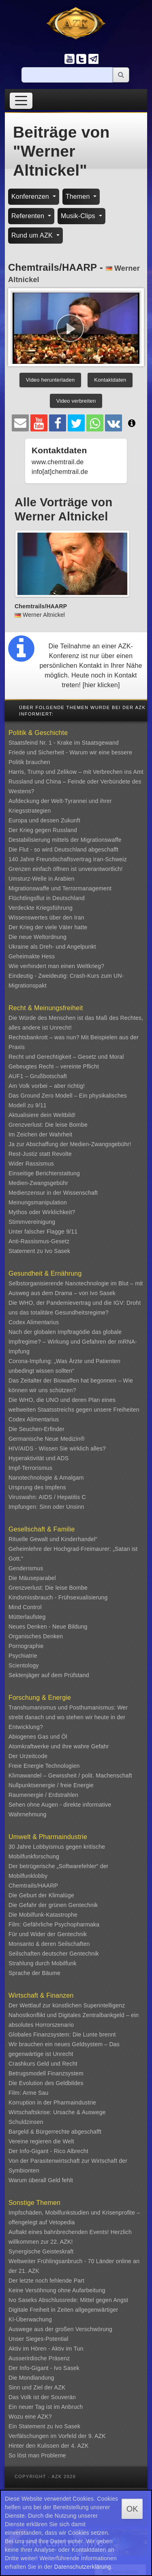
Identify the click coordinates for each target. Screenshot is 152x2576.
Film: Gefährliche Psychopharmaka (54, 1924)
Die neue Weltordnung (37, 937)
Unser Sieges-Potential (39, 2339)
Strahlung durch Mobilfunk (43, 1963)
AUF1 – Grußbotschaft (38, 1076)
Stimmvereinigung (32, 1222)
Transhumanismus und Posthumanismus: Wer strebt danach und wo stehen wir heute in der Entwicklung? (68, 1717)
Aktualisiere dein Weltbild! (42, 1115)
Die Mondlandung (31, 2377)
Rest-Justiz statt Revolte (40, 1154)
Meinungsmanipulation (38, 1202)
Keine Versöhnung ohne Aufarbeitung (57, 2290)
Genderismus (26, 1568)
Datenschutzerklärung (82, 2566)
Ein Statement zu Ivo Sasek (44, 2426)
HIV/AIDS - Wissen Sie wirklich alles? (57, 1448)
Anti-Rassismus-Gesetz (39, 1241)
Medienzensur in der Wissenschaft (53, 1192)
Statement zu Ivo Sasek (39, 1251)
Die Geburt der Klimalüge (41, 1895)
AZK (60, 2387)
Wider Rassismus (31, 1163)
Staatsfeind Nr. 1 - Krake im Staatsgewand (64, 742)
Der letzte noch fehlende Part (46, 2280)
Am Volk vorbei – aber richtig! (47, 1086)
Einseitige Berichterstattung (44, 1173)
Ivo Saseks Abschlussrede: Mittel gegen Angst (68, 2300)
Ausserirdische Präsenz (39, 2358)
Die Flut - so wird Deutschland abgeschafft (63, 849)
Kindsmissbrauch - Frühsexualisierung (58, 1597)
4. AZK (79, 2445)
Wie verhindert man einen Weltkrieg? (56, 966)
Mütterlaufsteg (27, 1617)
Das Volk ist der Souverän (42, 2397)
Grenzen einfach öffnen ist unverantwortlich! (66, 869)
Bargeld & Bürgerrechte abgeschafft (55, 2131)
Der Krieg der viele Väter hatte (48, 927)
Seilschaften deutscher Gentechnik (54, 1953)
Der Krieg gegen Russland (43, 830)
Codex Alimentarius (34, 1322)
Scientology (24, 1665)
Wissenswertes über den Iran (46, 917)
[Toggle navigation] (21, 100)
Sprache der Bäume (34, 1973)
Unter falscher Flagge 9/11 (43, 1231)
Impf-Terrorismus (30, 1468)
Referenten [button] (28, 215)
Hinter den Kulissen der (40, 2445)
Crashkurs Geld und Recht (43, 2063)
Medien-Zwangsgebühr (38, 1183)
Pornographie (26, 1646)
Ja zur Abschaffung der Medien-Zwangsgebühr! (70, 1144)
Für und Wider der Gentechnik (48, 1934)
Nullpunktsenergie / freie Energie (51, 1785)
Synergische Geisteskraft (41, 2251)
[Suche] (67, 75)
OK (132, 2508)
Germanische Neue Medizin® (47, 1439)
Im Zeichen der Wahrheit (40, 1134)
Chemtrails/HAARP (33, 1885)
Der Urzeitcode (28, 1756)
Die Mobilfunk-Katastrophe (43, 1914)
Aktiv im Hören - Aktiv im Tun (46, 2348)
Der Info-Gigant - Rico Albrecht (48, 2151)
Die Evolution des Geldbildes (46, 2083)
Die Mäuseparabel (32, 1578)
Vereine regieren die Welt (41, 2141)
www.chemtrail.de (58, 462)
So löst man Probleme (37, 2455)
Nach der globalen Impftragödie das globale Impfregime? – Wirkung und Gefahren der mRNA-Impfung (73, 1342)
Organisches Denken (36, 1636)
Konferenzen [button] (31, 196)
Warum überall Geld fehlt (41, 2180)
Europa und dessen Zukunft (44, 820)
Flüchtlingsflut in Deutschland (47, 898)
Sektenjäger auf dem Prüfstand (49, 1675)
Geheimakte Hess (32, 956)
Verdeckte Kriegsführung (41, 908)
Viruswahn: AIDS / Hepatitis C (47, 1497)
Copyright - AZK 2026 (45, 2476)
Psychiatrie (23, 1655)
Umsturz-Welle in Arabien (42, 878)
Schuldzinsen (26, 2122)
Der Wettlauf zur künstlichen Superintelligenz (67, 2005)
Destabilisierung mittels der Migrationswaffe (65, 840)
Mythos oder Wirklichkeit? (42, 1212)
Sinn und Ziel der (31, 2387)
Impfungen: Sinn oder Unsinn (46, 1507)
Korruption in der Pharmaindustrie (52, 2102)
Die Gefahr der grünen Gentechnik (53, 1905)
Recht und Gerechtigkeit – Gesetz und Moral (66, 1056)
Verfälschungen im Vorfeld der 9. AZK (57, 2436)
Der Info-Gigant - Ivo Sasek (44, 2368)
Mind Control (25, 1607)
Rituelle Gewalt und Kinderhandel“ (53, 1539)
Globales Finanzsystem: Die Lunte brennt (62, 2034)
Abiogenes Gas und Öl (38, 1736)
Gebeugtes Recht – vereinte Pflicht (54, 1066)
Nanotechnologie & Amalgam (46, 1477)
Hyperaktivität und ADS (39, 1458)
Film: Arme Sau (29, 2093)
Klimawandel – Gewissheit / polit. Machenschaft (70, 1775)
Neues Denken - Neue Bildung (48, 1626)
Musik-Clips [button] (79, 215)
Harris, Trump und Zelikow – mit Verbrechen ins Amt (76, 772)
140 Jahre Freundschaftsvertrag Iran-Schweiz (68, 859)
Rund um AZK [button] (32, 235)
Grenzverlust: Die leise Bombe (48, 1124)
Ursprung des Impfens (37, 1487)
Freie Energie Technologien (44, 1766)
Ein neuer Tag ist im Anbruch (46, 2407)
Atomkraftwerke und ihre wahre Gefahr (59, 1746)
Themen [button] (79, 196)
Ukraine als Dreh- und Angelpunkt (52, 946)
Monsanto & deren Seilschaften (49, 1944)
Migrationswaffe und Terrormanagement (60, 888)
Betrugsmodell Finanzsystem (46, 2073)
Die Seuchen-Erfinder (36, 1429)
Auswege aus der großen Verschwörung (60, 2329)
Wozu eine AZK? (30, 2416)
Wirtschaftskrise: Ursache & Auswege (57, 2112)
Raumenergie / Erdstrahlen (43, 1795)
